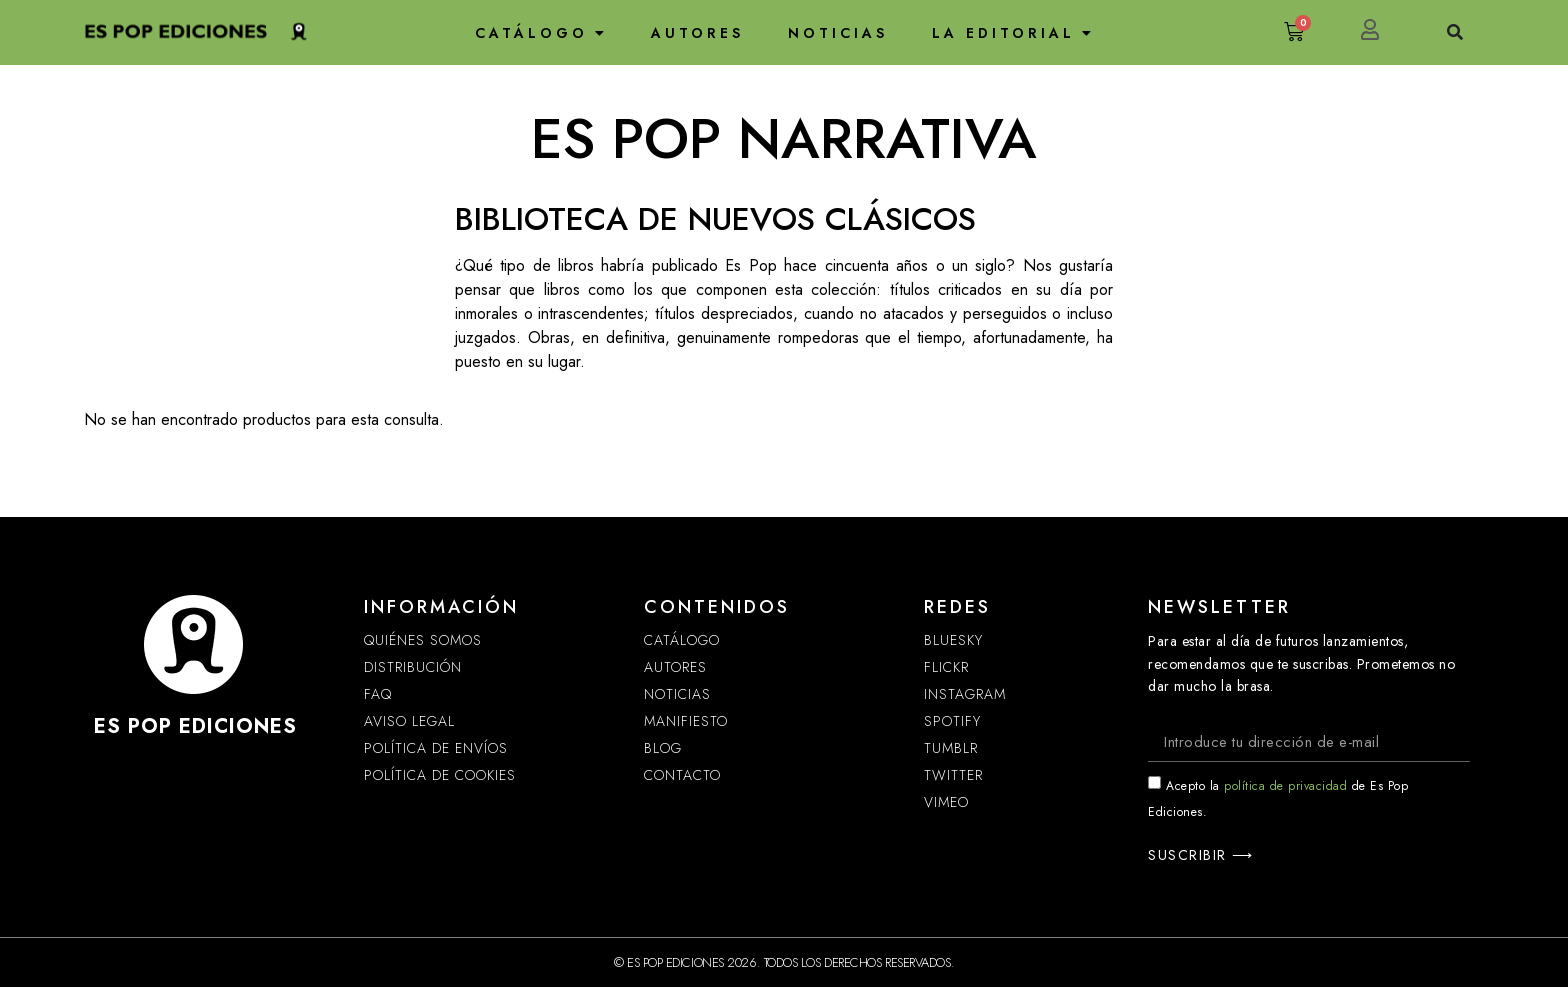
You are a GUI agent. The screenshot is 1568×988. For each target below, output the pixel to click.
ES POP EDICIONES (195, 726)
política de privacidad (1285, 787)
